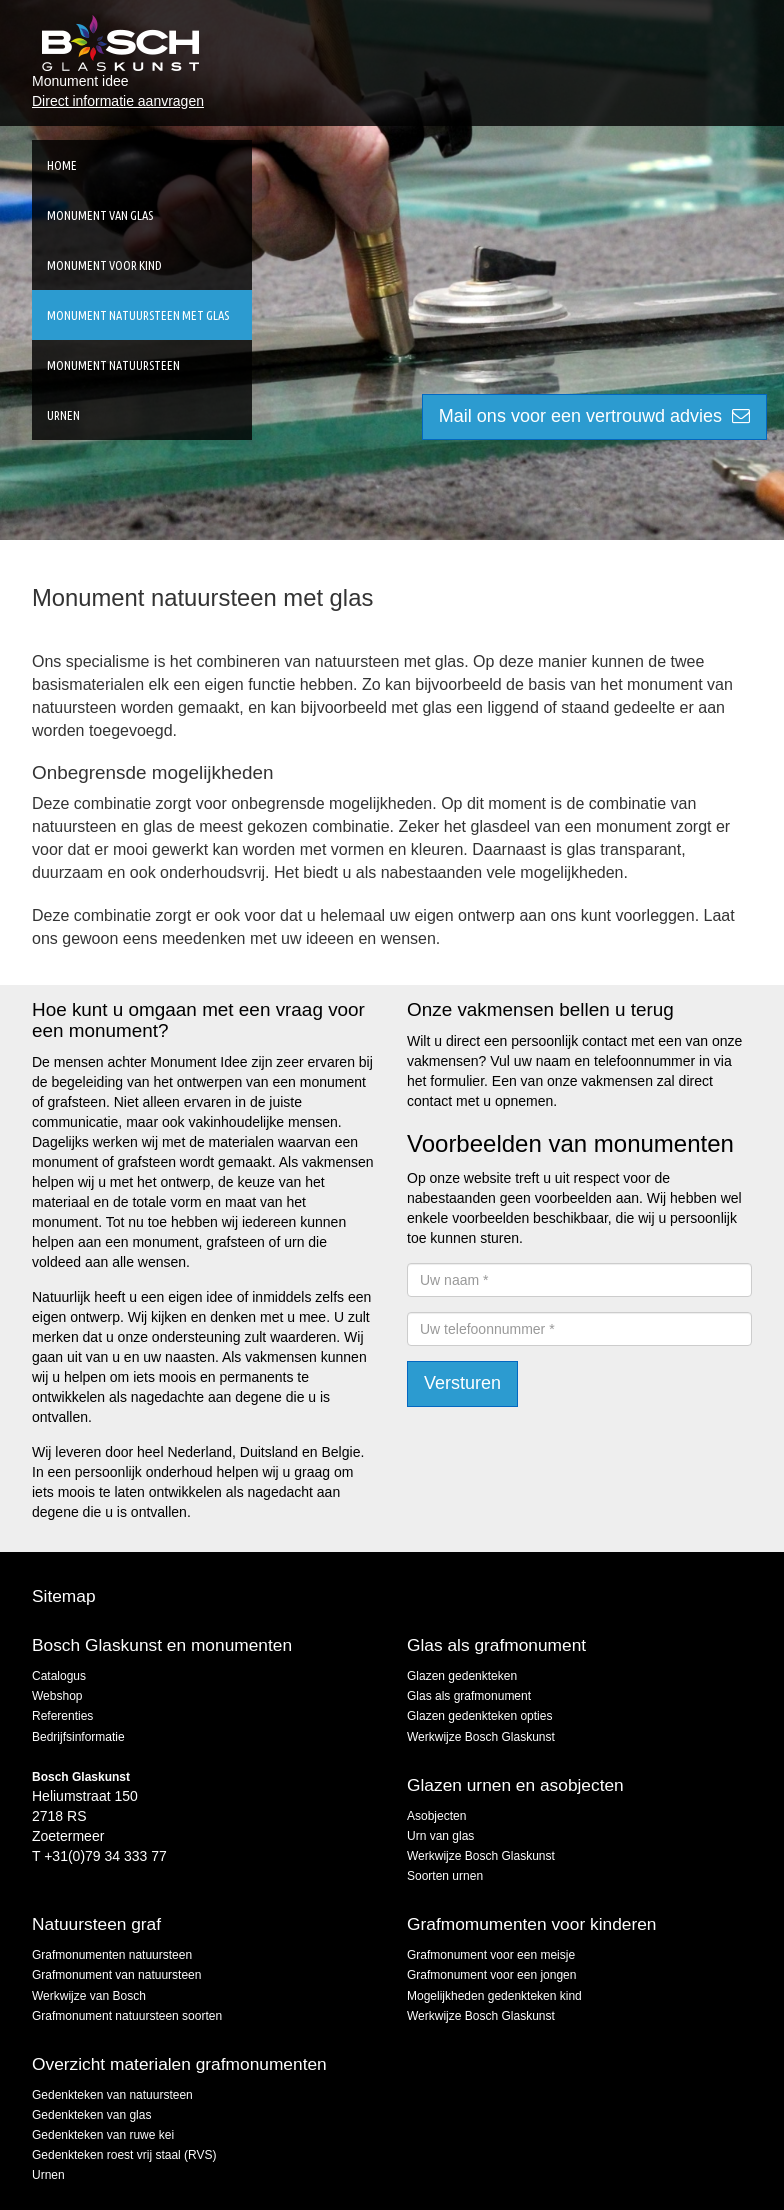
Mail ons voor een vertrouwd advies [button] (594, 416)
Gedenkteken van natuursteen (112, 2095)
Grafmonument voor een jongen (491, 1975)
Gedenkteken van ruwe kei (103, 2135)
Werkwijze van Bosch (89, 1996)
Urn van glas (440, 1836)
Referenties (62, 1716)
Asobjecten (436, 1816)
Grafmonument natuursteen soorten (127, 2016)
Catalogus (59, 1676)
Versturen (462, 1383)
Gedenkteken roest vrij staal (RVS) (124, 2155)
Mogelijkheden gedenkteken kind (494, 1996)
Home (62, 165)
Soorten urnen (445, 1876)
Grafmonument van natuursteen (116, 1975)
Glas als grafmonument (469, 1696)
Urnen (63, 415)
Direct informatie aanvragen (118, 101)
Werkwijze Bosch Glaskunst (481, 1737)
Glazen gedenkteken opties (479, 1716)
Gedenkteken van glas (91, 2115)
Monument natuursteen (113, 365)
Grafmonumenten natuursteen (112, 1955)
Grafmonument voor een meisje (491, 1955)
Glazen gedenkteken (462, 1676)
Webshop (57, 1696)
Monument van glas (100, 215)
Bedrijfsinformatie (78, 1737)
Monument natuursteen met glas (138, 315)
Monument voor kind (104, 265)
